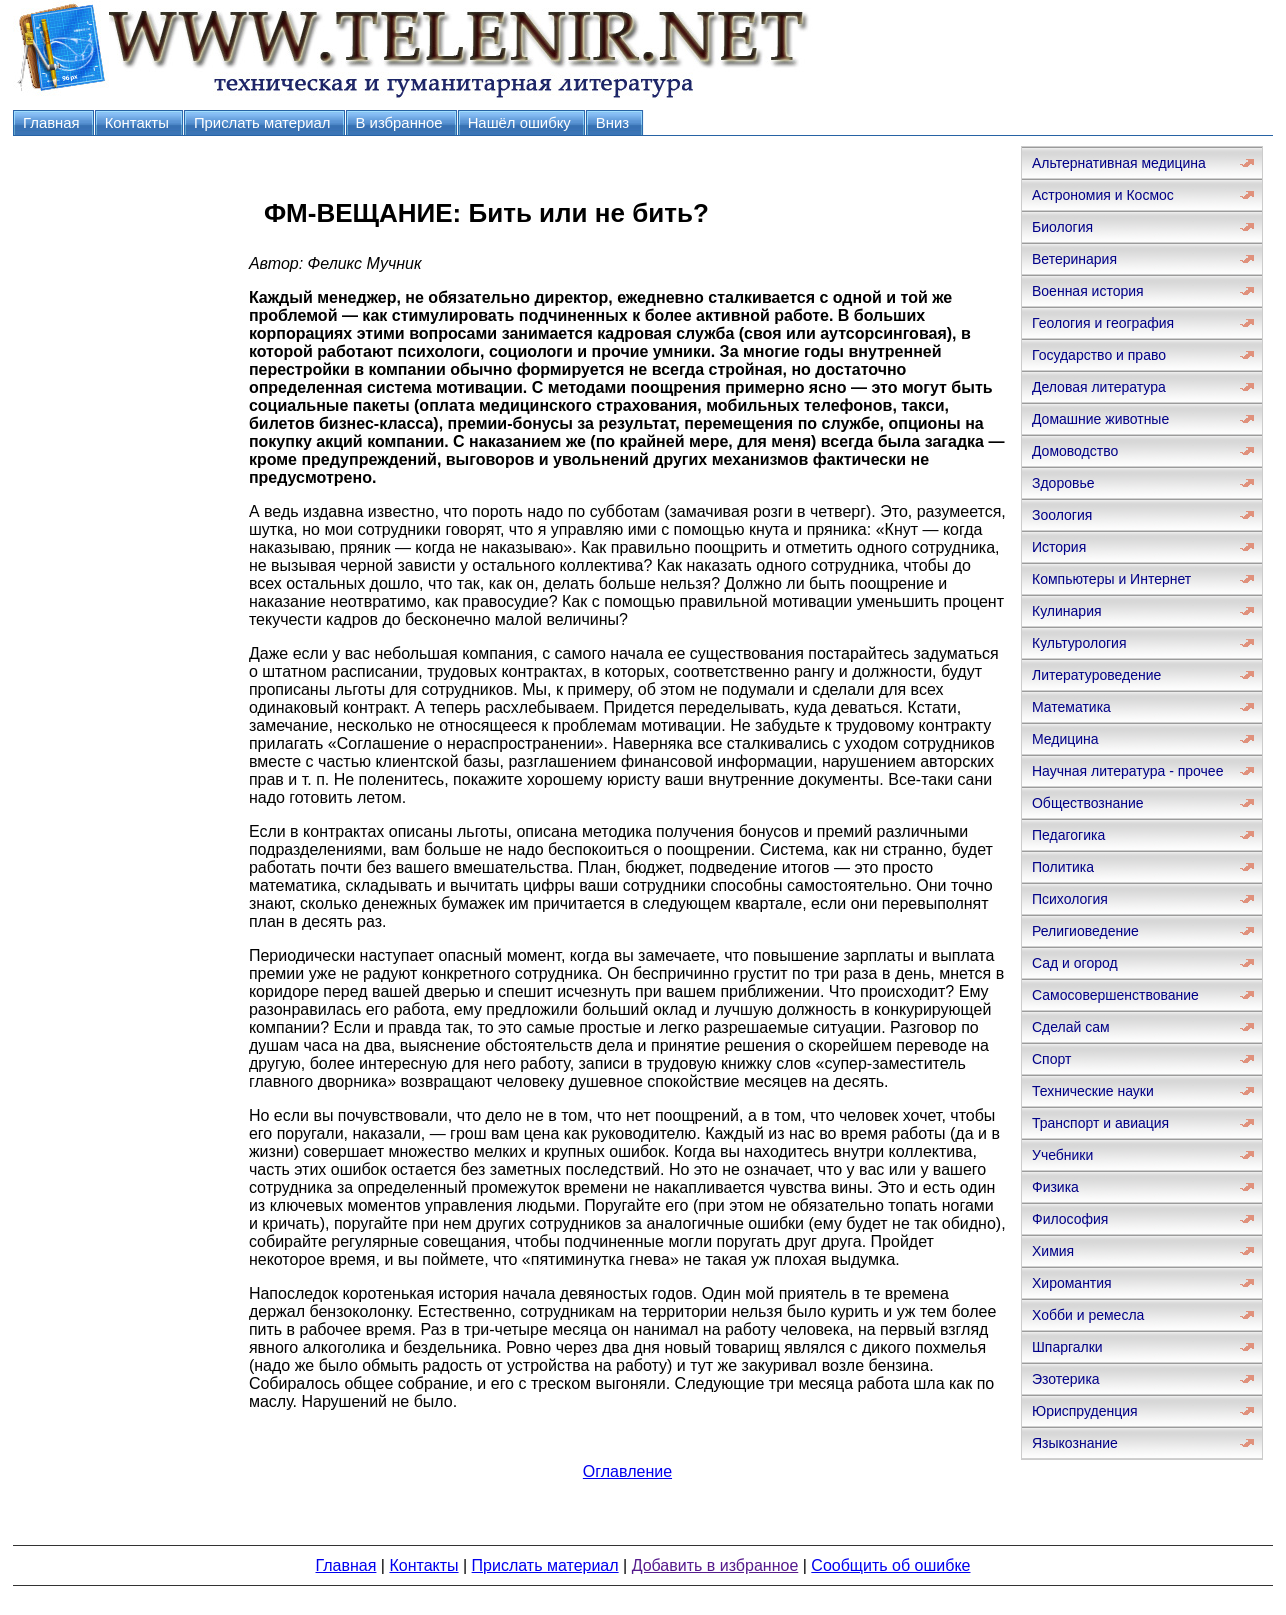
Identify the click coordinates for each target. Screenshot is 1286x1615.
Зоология (1062, 515)
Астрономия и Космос (1103, 195)
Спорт (1051, 1059)
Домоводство (1075, 451)
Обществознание (1088, 803)
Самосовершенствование (1115, 995)
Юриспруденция (1085, 1411)
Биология (1062, 227)
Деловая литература (1099, 387)
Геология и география (1103, 323)
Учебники (1062, 1155)
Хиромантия (1072, 1283)
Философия (1070, 1219)
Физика (1055, 1187)
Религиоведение (1085, 931)
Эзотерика (1066, 1379)
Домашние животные (1100, 419)
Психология (1070, 899)
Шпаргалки (1067, 1347)
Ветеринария (1074, 259)
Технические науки (1093, 1091)
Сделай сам (1071, 1027)
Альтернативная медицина (1119, 163)
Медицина (1065, 739)
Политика (1063, 867)
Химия (1053, 1251)
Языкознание (1075, 1443)
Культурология (1079, 643)
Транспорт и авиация (1100, 1123)
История (1059, 547)
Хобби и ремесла (1088, 1315)
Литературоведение (1096, 675)
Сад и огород (1075, 963)
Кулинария (1067, 611)
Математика (1071, 707)
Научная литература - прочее (1127, 771)
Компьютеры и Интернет (1111, 579)
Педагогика (1068, 835)
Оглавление (627, 1471)
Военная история (1088, 291)
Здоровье (1063, 483)
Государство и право (1099, 355)
